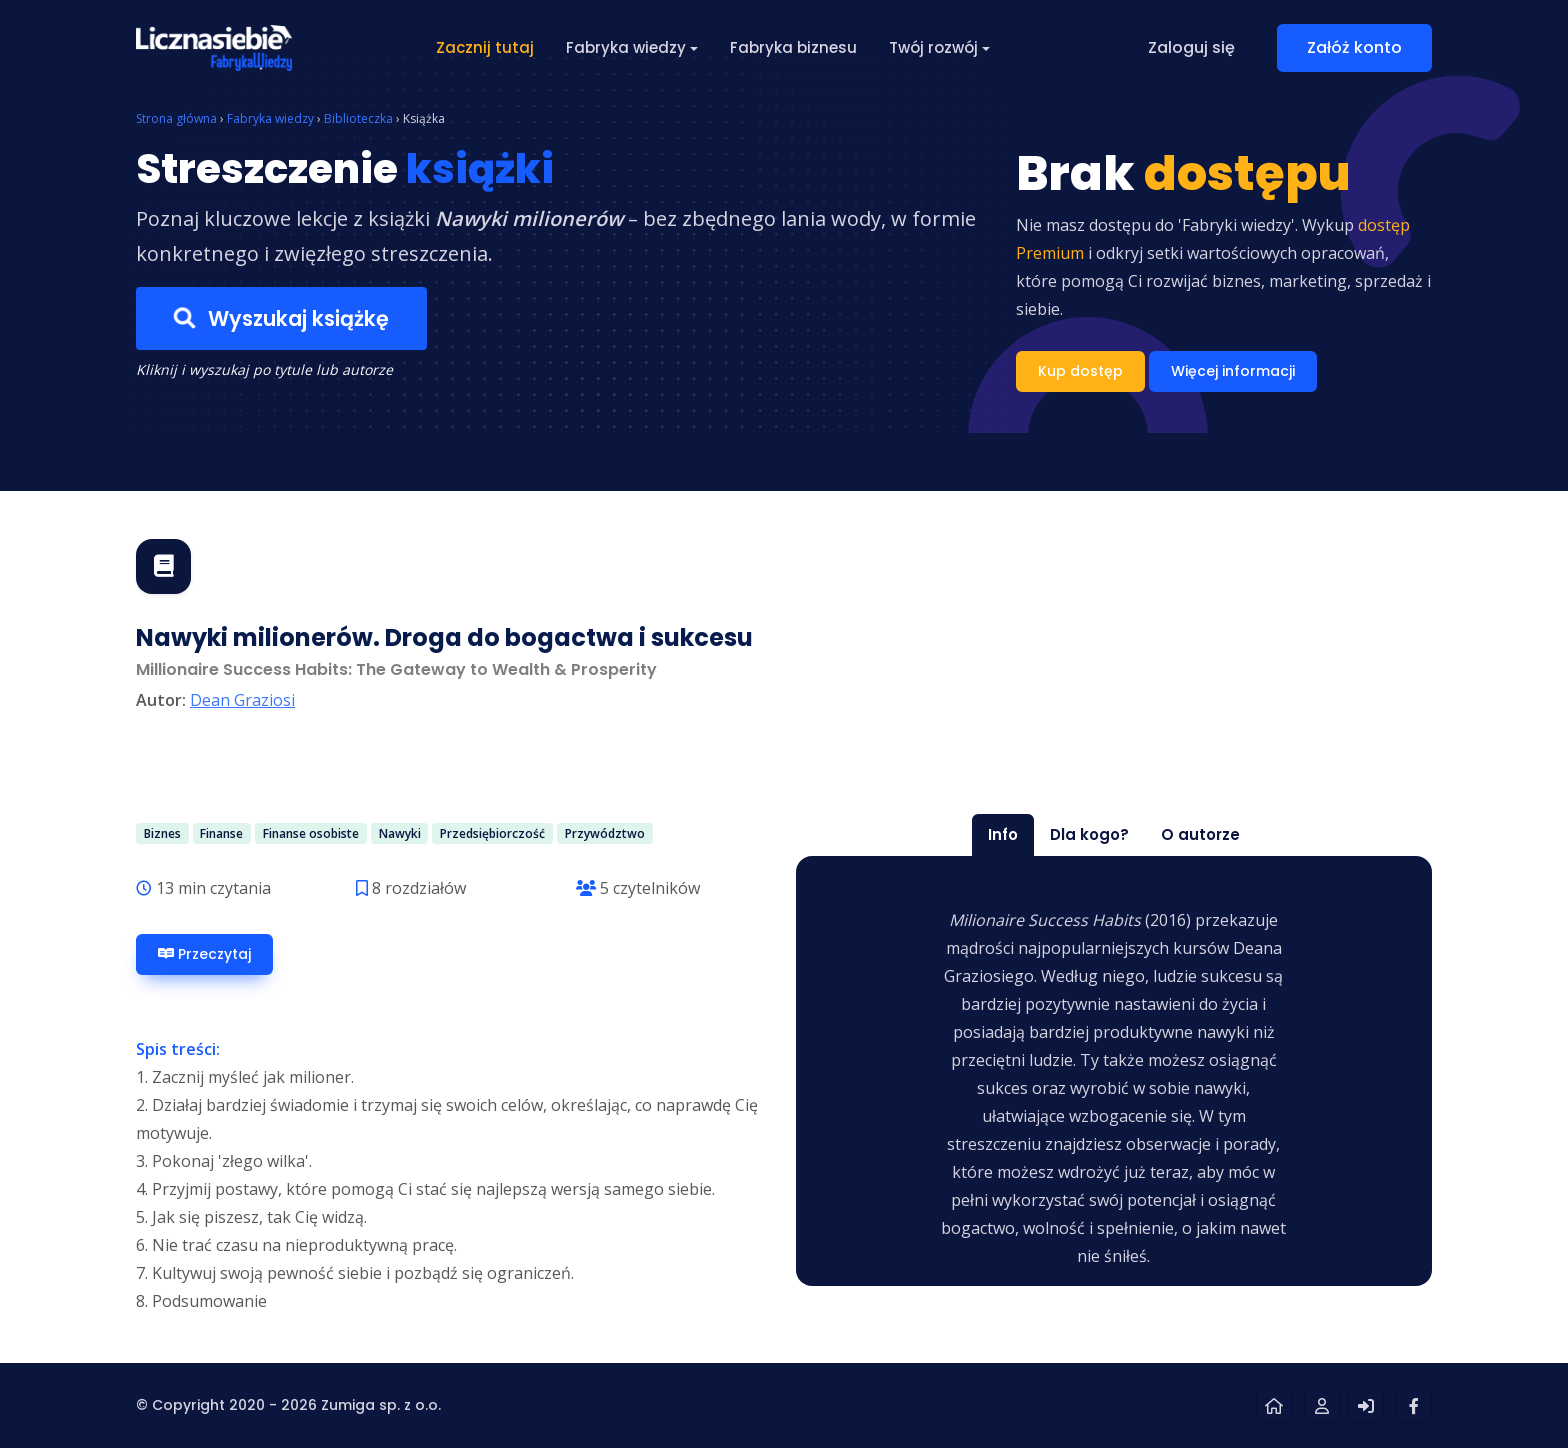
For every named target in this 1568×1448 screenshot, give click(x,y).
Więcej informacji (1233, 371)
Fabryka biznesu (793, 47)
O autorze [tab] (1200, 834)
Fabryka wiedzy (270, 118)
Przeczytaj (204, 954)
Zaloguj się (1191, 47)
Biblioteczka (358, 118)
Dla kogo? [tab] (1089, 834)
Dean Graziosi (242, 700)
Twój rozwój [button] (933, 47)
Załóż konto (1354, 47)
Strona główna (176, 118)
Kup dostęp (1080, 371)
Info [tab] (1003, 834)
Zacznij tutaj (485, 47)
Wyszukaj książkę (281, 318)
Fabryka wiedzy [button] (626, 47)
